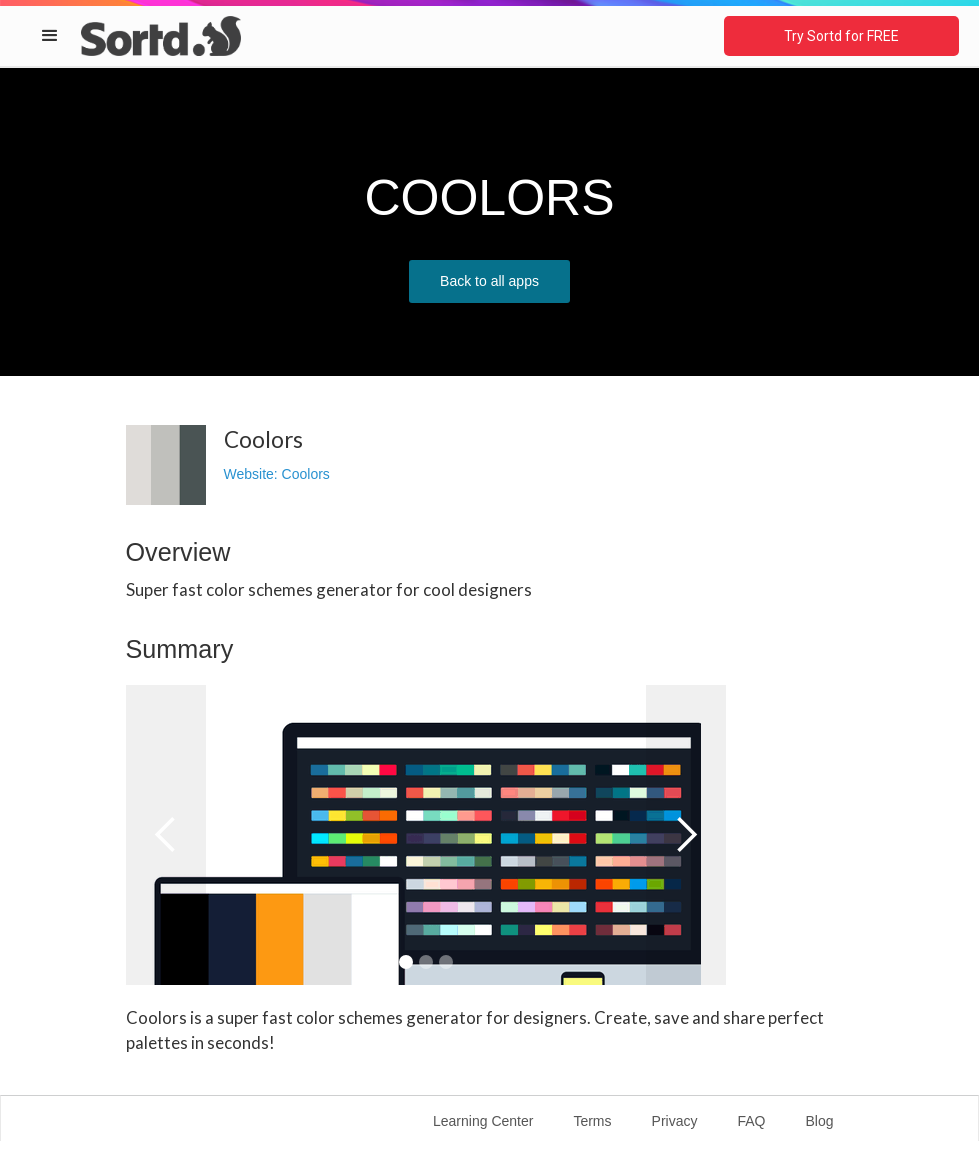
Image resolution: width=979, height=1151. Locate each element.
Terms (592, 1121)
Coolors (306, 474)
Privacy (675, 1121)
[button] (50, 36)
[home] (161, 35)
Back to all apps (489, 281)
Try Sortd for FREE (841, 36)
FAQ (751, 1121)
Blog (819, 1121)
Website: (253, 474)
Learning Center (483, 1121)
